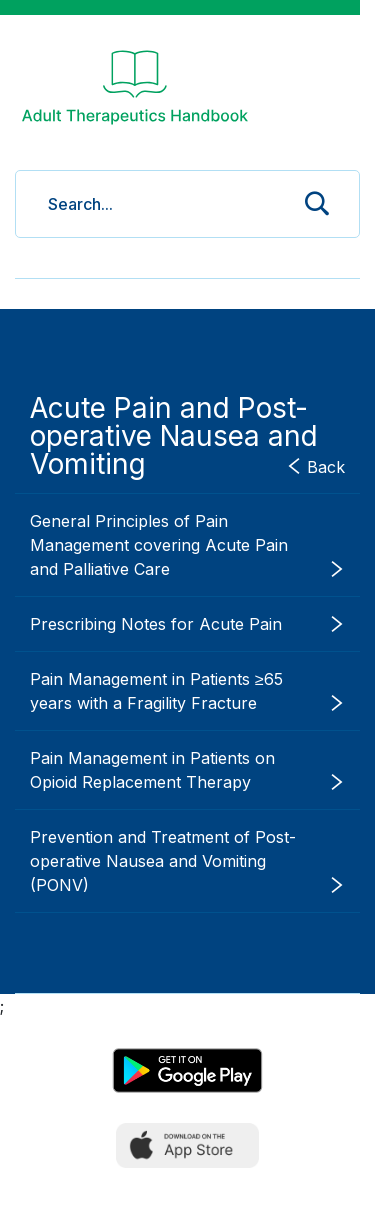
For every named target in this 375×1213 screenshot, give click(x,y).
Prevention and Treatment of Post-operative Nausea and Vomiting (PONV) (187, 862)
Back (315, 466)
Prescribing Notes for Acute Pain (187, 624)
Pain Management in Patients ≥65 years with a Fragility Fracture (187, 692)
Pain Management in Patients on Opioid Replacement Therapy (187, 771)
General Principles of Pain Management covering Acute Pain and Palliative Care (187, 546)
